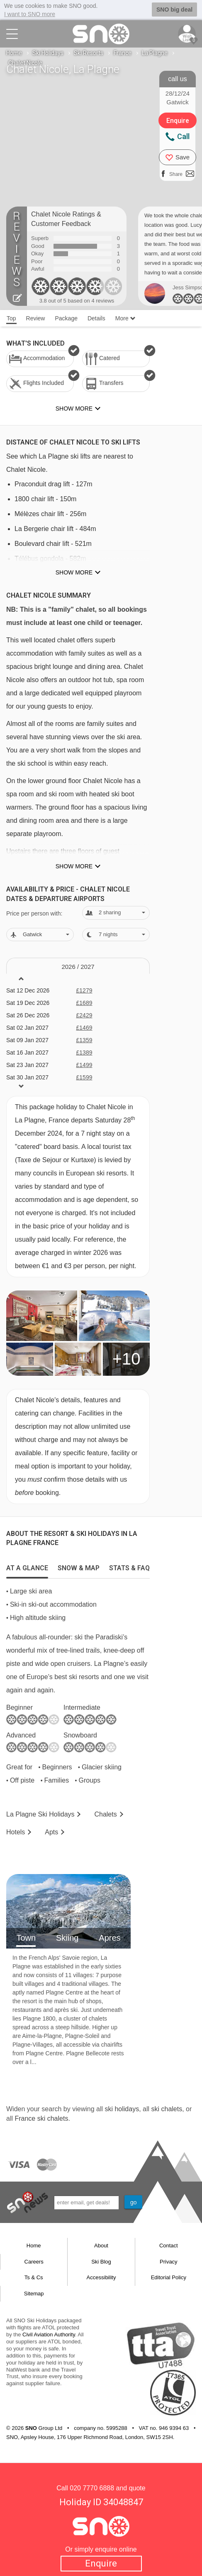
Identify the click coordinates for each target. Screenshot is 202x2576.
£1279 (84, 990)
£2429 (84, 1015)
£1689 (84, 1003)
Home (14, 53)
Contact (168, 2245)
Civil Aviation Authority (48, 2334)
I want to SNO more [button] (29, 14)
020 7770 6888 (92, 2488)
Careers (34, 2262)
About (101, 2245)
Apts (51, 1832)
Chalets (105, 1814)
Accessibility (101, 2277)
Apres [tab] (109, 1937)
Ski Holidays (47, 53)
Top (11, 318)
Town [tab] (26, 1937)
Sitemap (34, 2293)
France (122, 53)
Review (35, 318)
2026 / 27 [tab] (77, 966)
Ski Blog (101, 2262)
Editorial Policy (168, 2277)
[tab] (27, 1566)
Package (66, 318)
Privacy (169, 2262)
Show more (74, 572)
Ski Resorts (88, 53)
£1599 (84, 1077)
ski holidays (122, 2108)
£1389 (84, 1052)
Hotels (15, 1832)
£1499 (84, 1065)
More (125, 318)
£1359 (84, 1040)
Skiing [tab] (67, 1937)
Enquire (101, 2563)
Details (96, 318)
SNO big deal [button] (174, 9)
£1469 (84, 1027)
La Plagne (155, 53)
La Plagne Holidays (40, 1814)
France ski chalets (41, 2118)
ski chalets (166, 2108)
